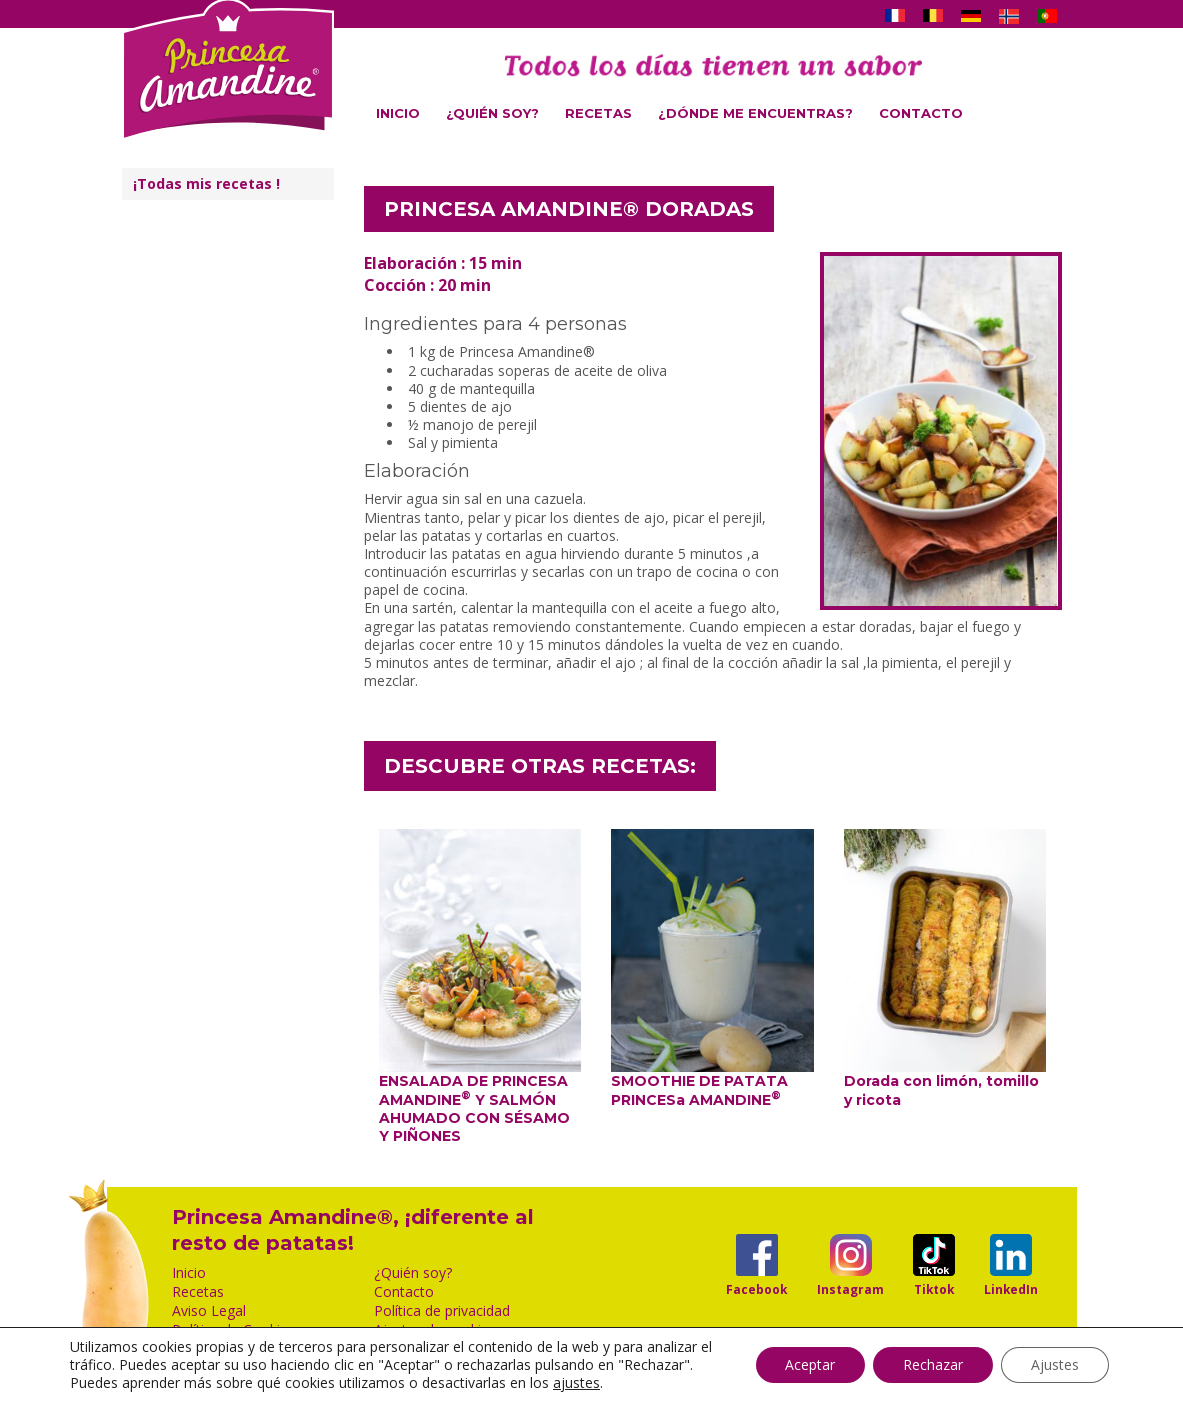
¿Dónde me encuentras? (755, 113)
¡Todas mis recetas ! (206, 183)
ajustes (576, 1383)
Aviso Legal (209, 1311)
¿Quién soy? (492, 113)
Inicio (398, 113)
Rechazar (933, 1364)
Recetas (598, 113)
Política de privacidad (442, 1311)
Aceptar (810, 1364)
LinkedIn (1011, 1289)
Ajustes (1055, 1364)
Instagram (850, 1289)
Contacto (921, 113)
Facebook (756, 1289)
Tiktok (934, 1289)
